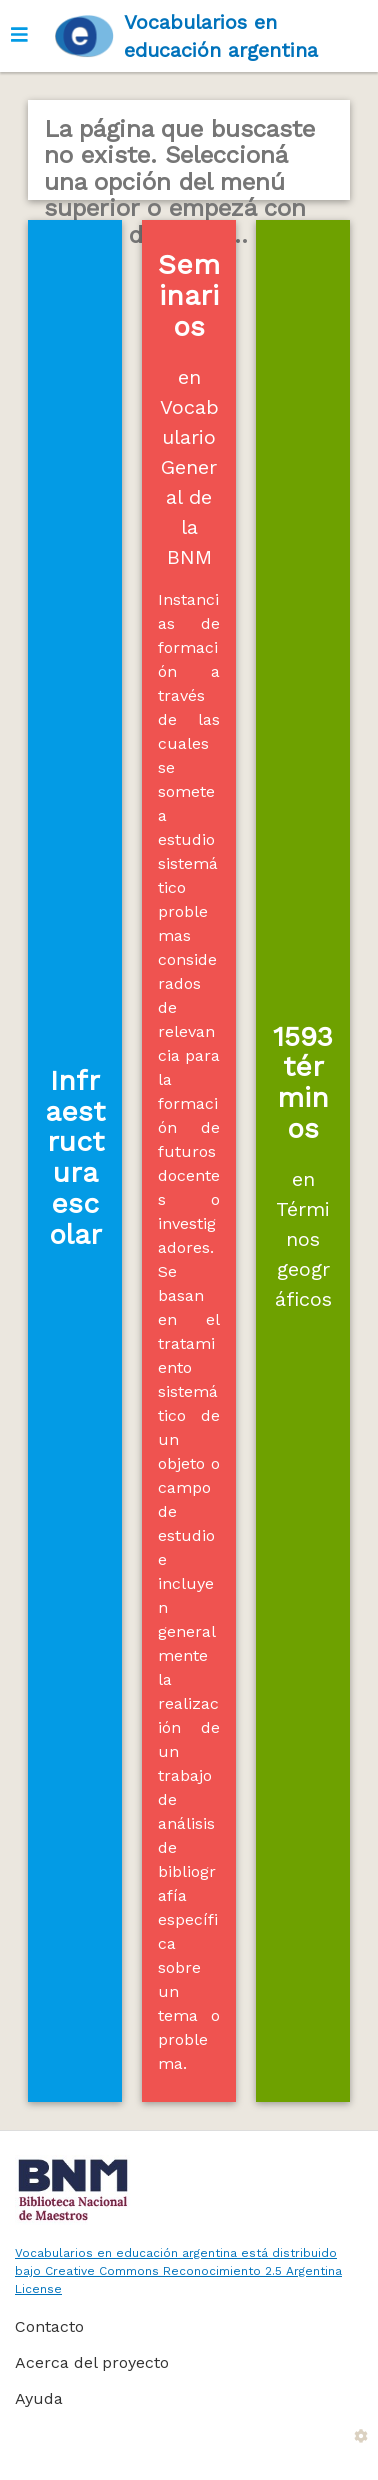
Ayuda (39, 2398)
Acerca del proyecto (92, 2362)
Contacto (49, 2326)
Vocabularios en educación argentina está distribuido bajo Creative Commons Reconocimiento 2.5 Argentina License (178, 2271)
